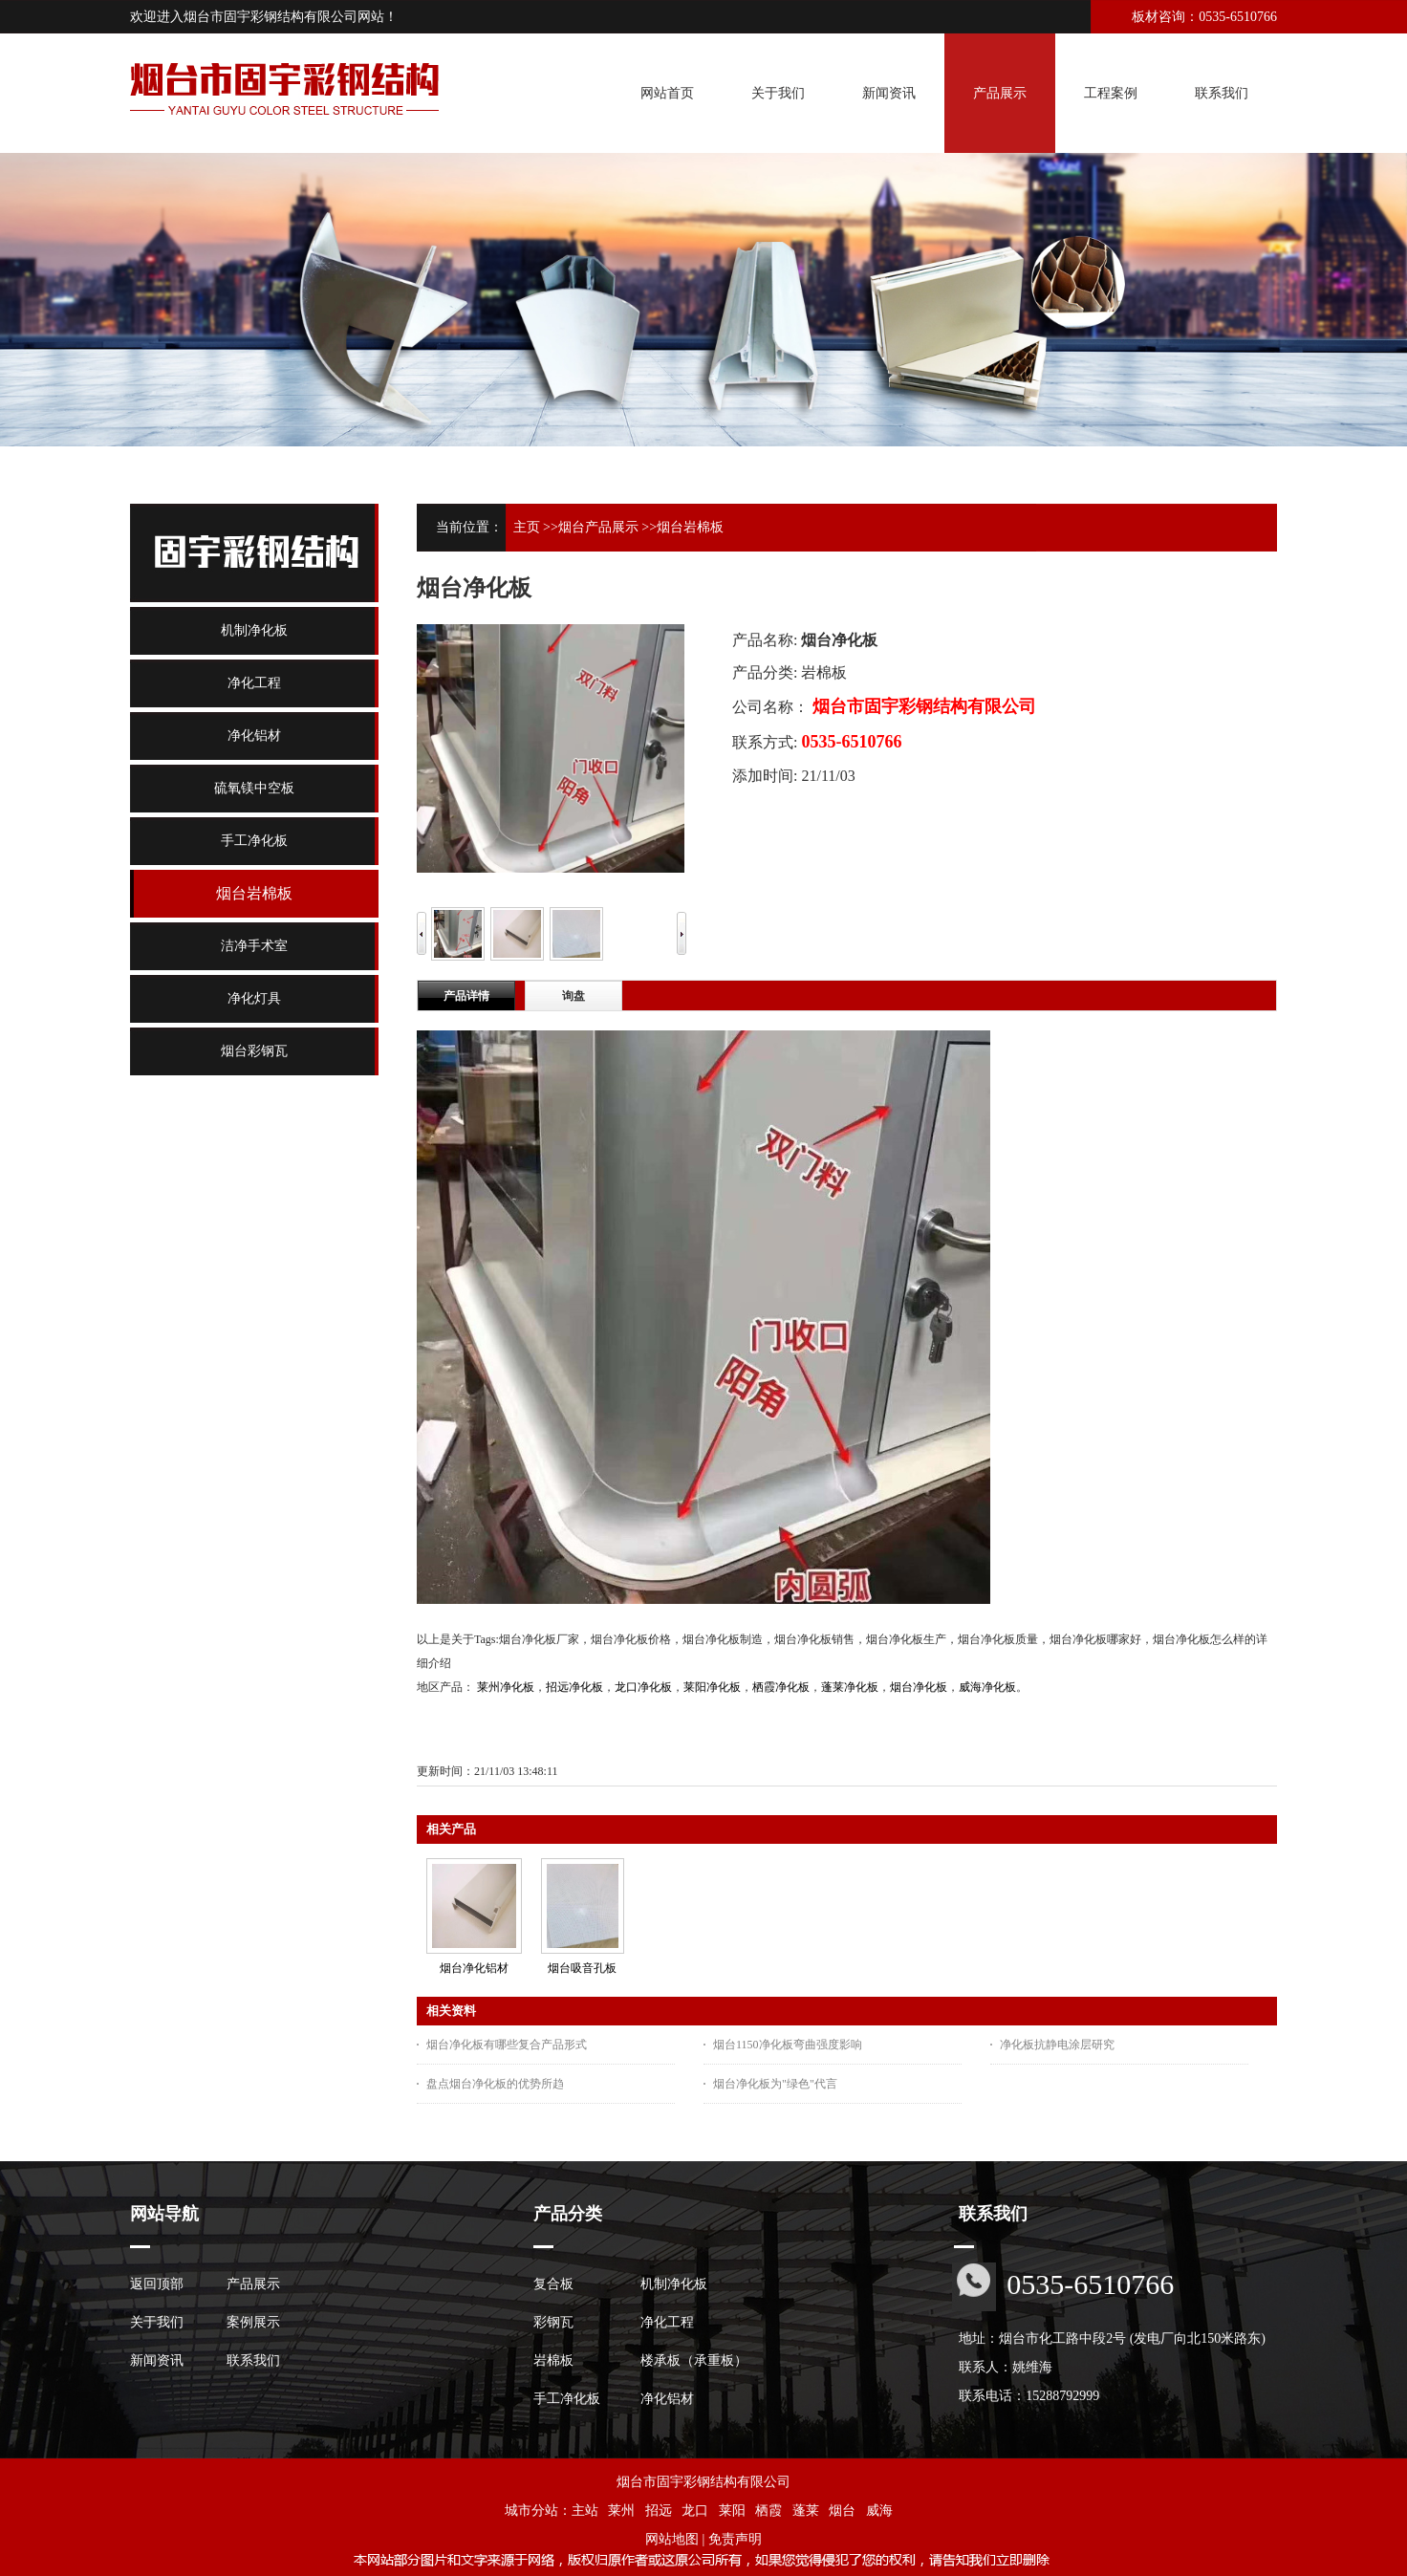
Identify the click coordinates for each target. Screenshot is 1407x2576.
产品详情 (466, 996)
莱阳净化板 (712, 1687)
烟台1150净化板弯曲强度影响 (787, 2044)
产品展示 (253, 2284)
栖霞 (768, 2510)
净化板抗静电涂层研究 (1057, 2044)
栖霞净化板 (781, 1687)
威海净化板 (987, 1687)
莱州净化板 (505, 1687)
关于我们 (157, 2322)
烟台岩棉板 (690, 527)
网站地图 (672, 2539)
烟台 (842, 2510)
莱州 (621, 2510)
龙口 (695, 2510)
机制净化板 (673, 2284)
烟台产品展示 (598, 527)
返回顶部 (157, 2284)
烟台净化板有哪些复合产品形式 (506, 2044)
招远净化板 (574, 1687)
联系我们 (253, 2360)
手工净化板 (566, 2399)
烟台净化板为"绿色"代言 (775, 2083)
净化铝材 (667, 2399)
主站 (585, 2510)
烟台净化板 (918, 1687)
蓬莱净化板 (849, 1687)
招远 (658, 2510)
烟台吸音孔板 (582, 1968)
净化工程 (667, 2322)
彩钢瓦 (553, 2322)
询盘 (573, 996)
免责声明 (735, 2539)
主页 (526, 527)
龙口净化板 (643, 1687)
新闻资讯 (157, 2360)
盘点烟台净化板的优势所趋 (495, 2083)
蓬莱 (805, 2510)
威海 (879, 2510)
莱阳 (732, 2510)
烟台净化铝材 (474, 1968)
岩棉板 (553, 2360)
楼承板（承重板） (693, 2360)
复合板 (553, 2284)
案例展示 (253, 2322)
